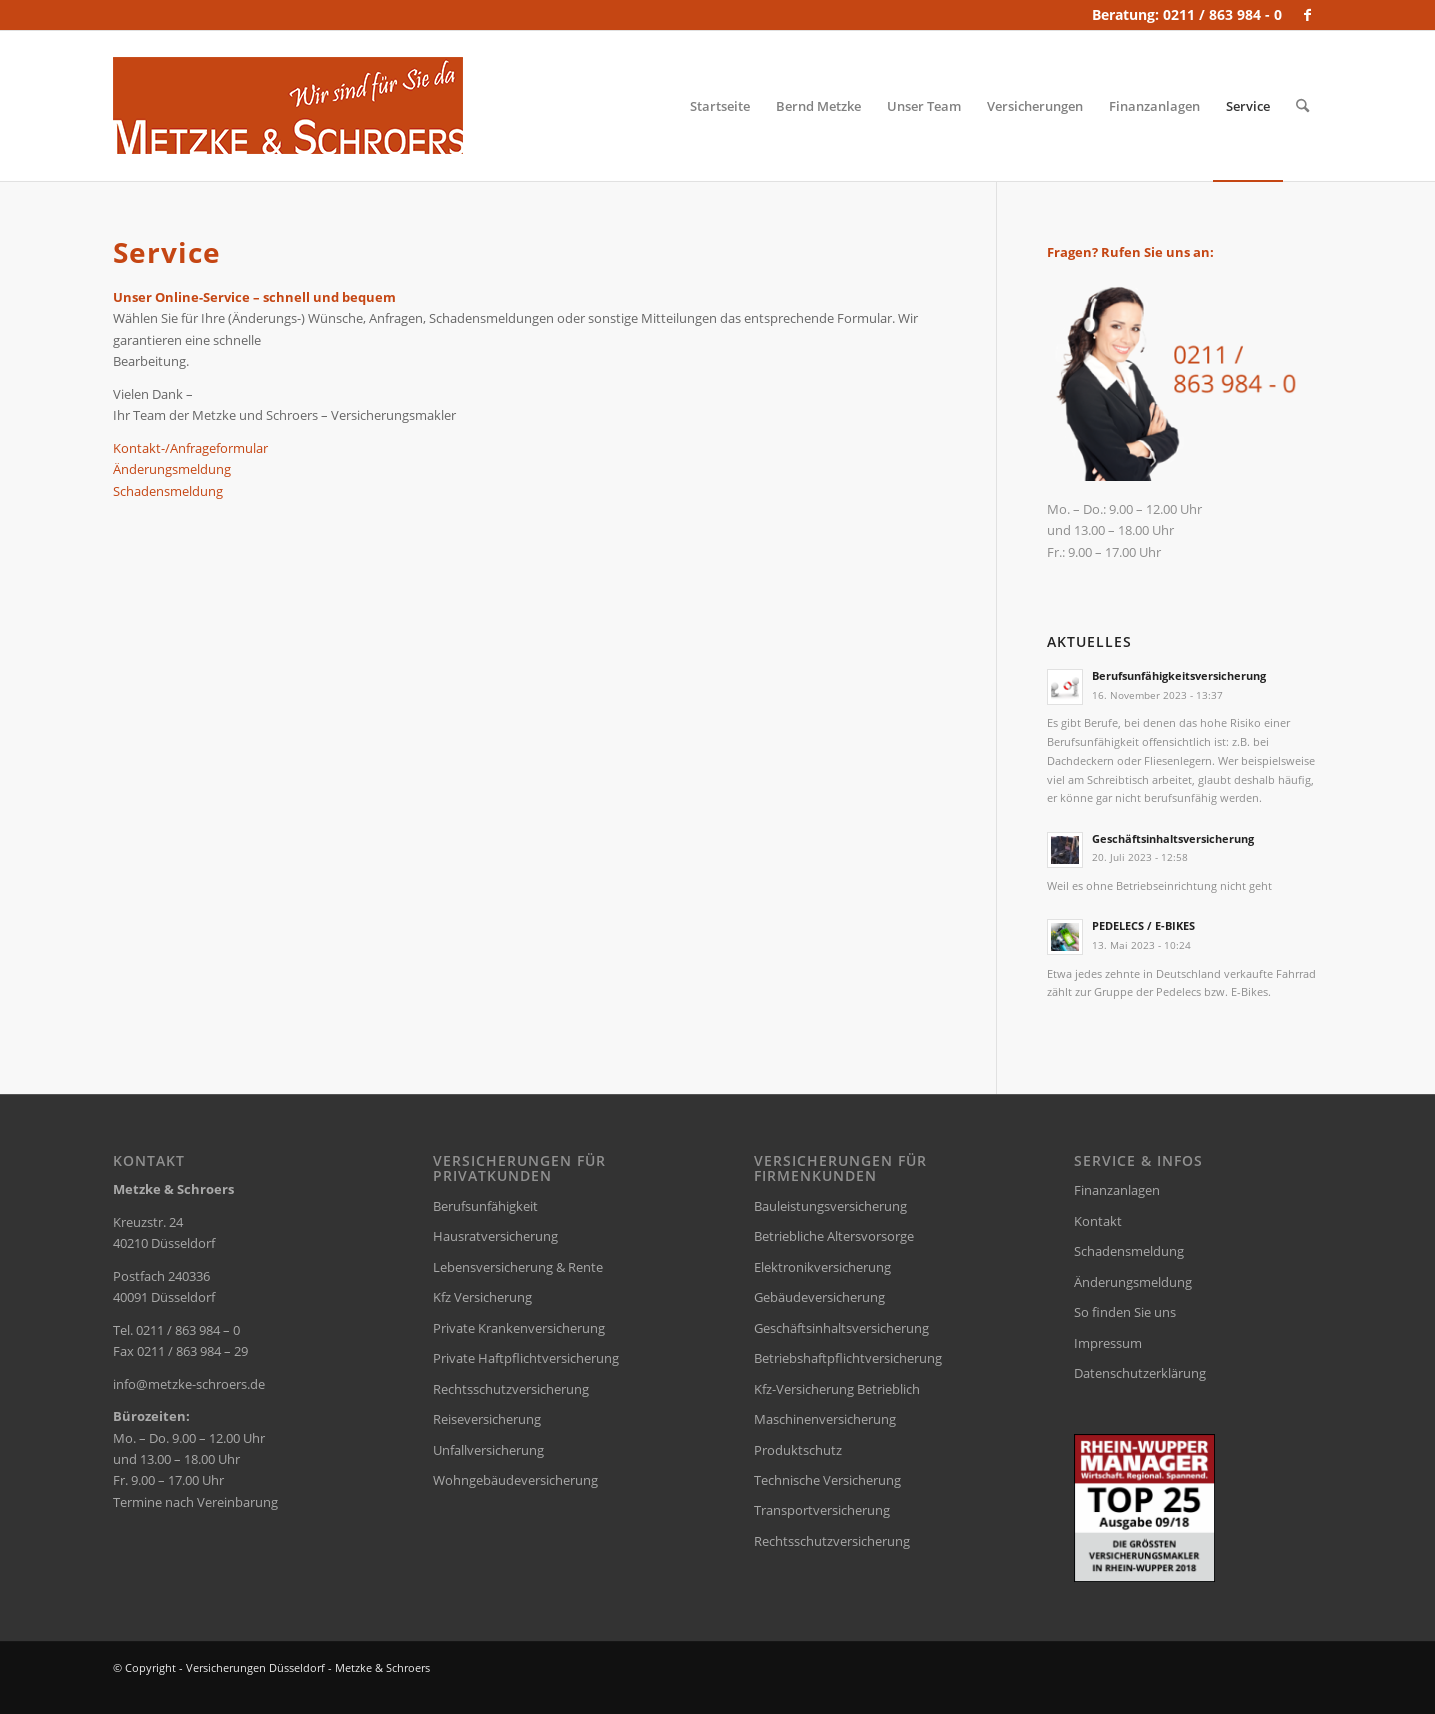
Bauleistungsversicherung (830, 1206)
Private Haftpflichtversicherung (526, 1358)
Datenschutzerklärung (1140, 1373)
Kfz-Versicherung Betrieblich (837, 1389)
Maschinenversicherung (825, 1419)
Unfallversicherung (488, 1450)
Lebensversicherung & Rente (518, 1267)
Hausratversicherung (495, 1236)
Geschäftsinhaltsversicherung (1173, 838)
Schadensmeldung (168, 491)
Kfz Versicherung (482, 1297)
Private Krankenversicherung (519, 1328)
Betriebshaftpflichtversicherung (848, 1358)
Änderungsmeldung (172, 469)
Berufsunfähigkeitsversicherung (1179, 675)
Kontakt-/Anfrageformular (190, 448)
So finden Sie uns (1125, 1312)
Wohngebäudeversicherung (515, 1480)
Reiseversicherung (487, 1419)
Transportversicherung (822, 1510)
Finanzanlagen (1117, 1190)
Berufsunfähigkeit (485, 1206)
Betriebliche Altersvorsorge (834, 1236)
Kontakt (1098, 1221)
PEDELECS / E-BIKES (1143, 925)
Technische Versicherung (827, 1480)
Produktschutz (798, 1450)
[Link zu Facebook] (1308, 15)
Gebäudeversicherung (819, 1297)
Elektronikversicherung (822, 1267)
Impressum (1108, 1343)
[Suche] (1302, 106)
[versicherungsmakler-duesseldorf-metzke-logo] (288, 106)
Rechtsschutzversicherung (511, 1389)
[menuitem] (720, 106)
